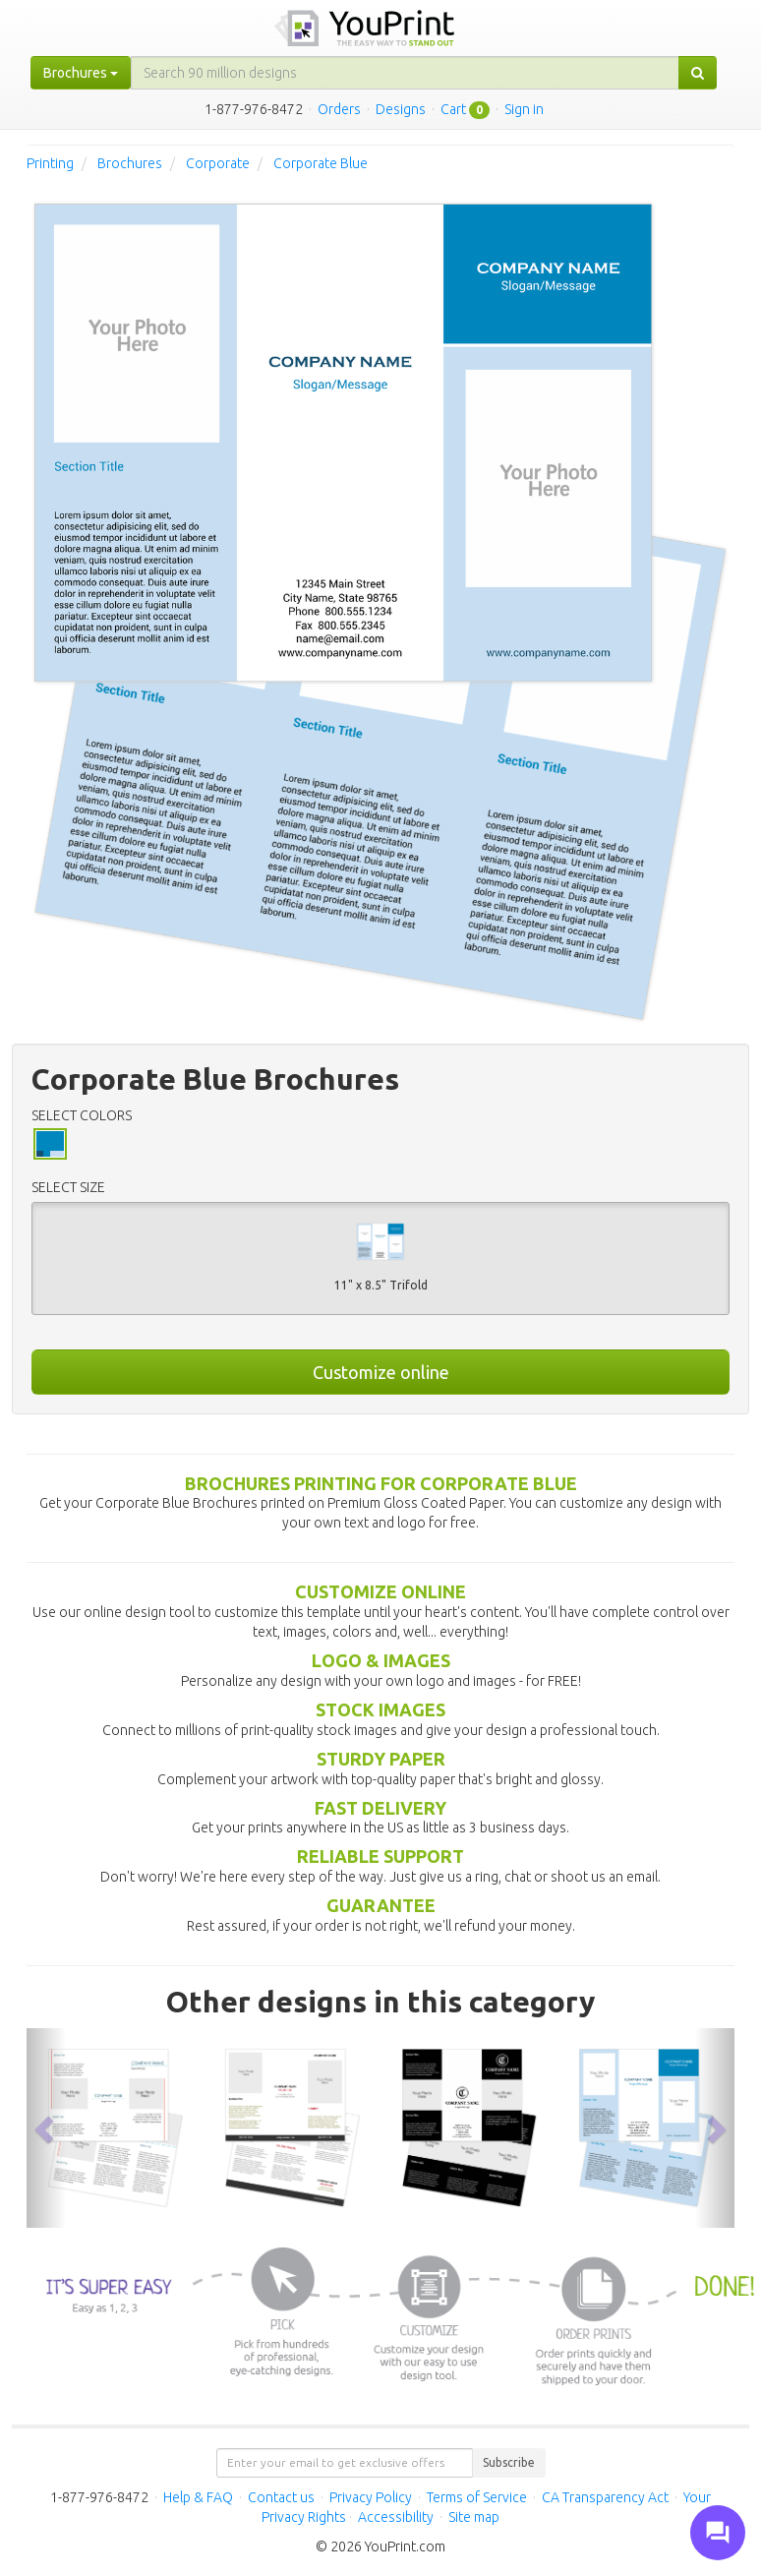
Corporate (218, 163)
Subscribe (509, 2462)
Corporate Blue (320, 163)
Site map (473, 2517)
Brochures (129, 163)
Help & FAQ (198, 2497)
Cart (453, 109)
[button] (46, 2128)
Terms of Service (477, 2497)
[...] (405, 73)
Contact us (281, 2497)
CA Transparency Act (605, 2497)
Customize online (381, 1372)
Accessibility (396, 2517)
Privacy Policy (370, 2497)
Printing (50, 163)
